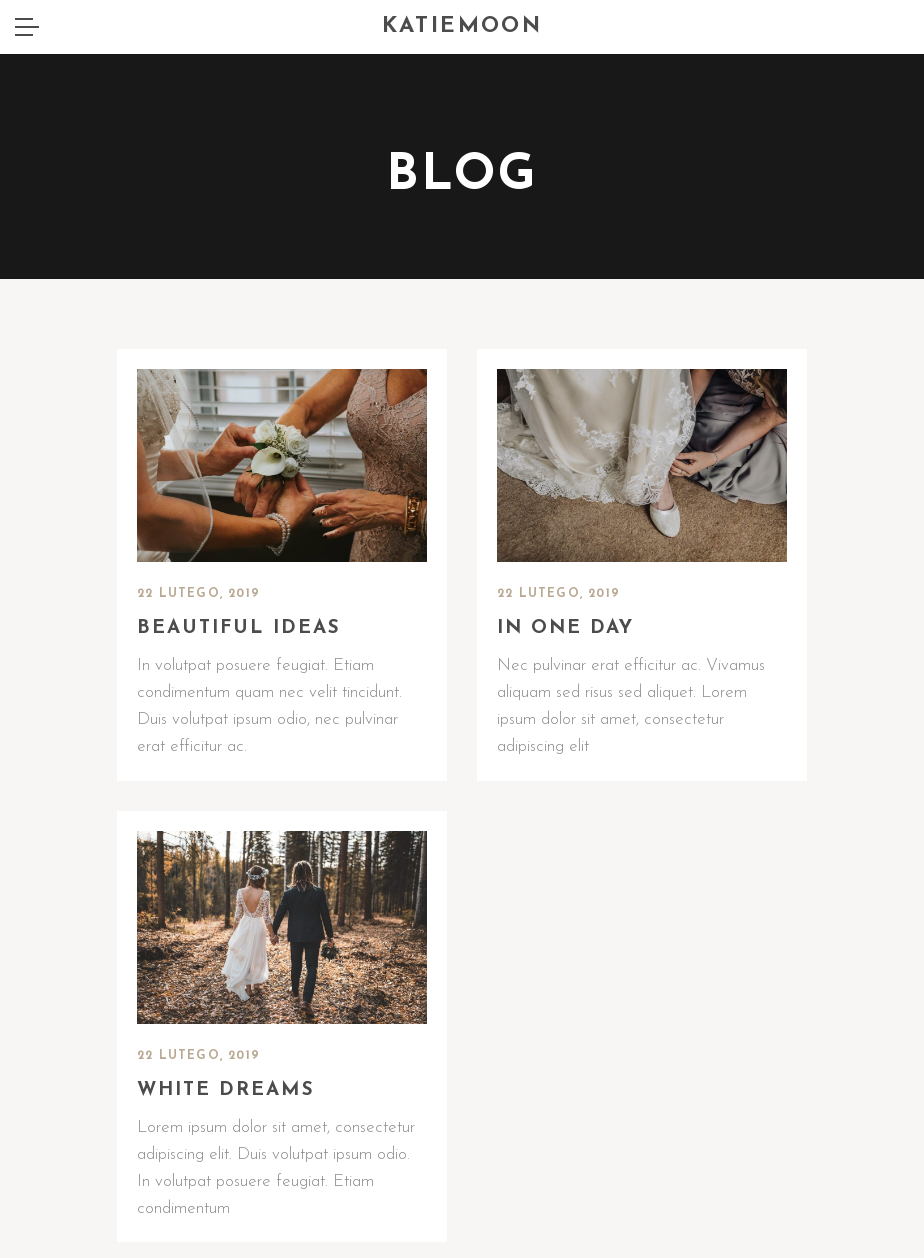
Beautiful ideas (239, 628)
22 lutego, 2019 (198, 594)
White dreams (226, 1090)
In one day (565, 628)
